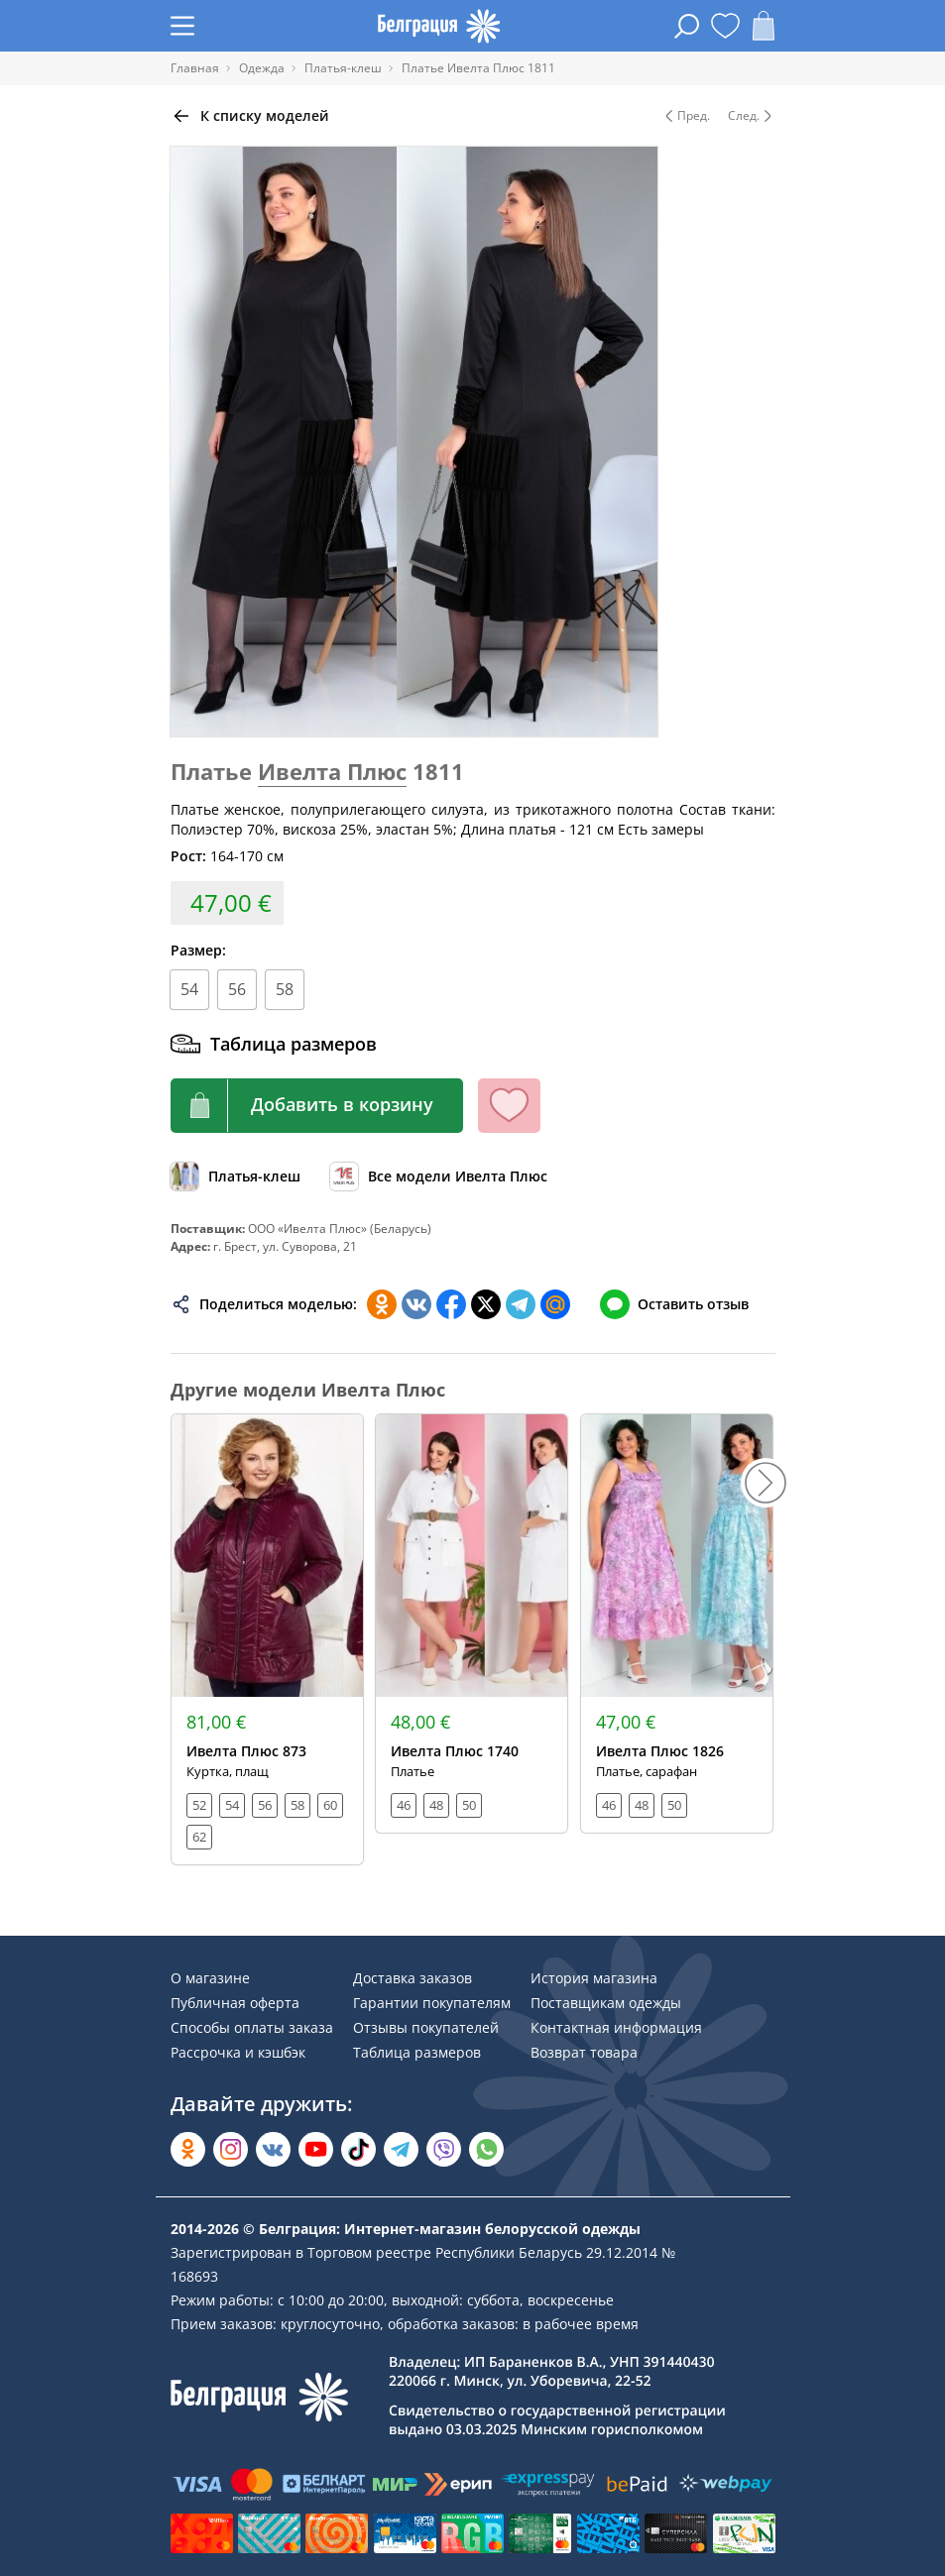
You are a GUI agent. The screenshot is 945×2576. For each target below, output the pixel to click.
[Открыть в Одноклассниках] (188, 2149)
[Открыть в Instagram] (230, 2149)
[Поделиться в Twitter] (486, 1304)
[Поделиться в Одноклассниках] (382, 1304)
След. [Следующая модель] (751, 116)
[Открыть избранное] (725, 26)
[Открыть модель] (267, 1639)
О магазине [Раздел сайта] (210, 1977)
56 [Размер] (237, 989)
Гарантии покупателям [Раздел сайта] (432, 2002)
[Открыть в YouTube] (315, 2149)
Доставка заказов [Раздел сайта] (412, 1977)
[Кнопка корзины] (317, 1105)
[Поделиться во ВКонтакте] (416, 1304)
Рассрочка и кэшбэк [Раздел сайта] (238, 2052)
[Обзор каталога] (235, 1176)
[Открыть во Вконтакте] (273, 2149)
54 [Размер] (189, 989)
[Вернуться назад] (250, 116)
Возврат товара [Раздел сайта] (584, 2052)
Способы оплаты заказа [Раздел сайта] (252, 2027)
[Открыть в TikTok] (358, 2149)
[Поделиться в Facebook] (451, 1304)
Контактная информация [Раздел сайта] (616, 2027)
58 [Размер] (285, 989)
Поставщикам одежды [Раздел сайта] (606, 2002)
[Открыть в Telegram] (401, 2149)
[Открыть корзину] (763, 26)
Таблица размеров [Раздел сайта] (417, 2052)
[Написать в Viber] (443, 2149)
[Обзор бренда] (438, 1176)
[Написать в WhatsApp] (486, 2149)
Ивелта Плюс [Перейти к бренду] (332, 771)
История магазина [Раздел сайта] (594, 1977)
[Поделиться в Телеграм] (520, 1304)
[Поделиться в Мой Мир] (555, 1304)
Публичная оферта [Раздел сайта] (235, 2002)
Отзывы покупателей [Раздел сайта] (426, 2027)
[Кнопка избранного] (509, 1105)
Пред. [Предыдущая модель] (685, 116)
